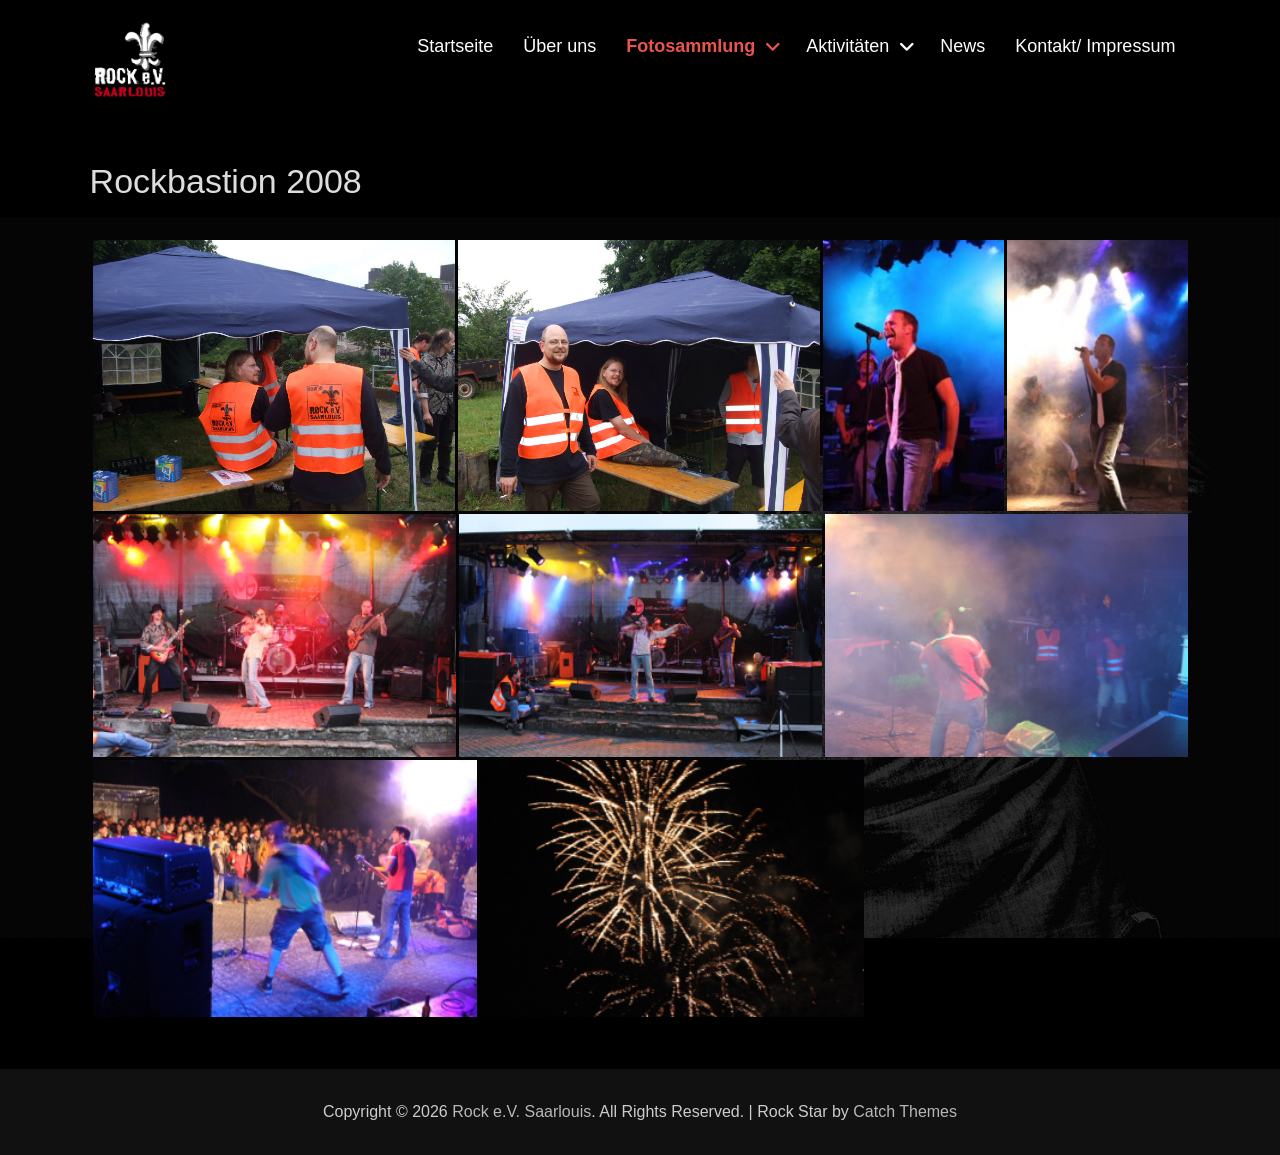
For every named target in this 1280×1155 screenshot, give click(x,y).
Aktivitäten (847, 46)
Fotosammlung (690, 46)
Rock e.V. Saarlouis (521, 1111)
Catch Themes (905, 1111)
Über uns (559, 46)
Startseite (455, 46)
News (962, 46)
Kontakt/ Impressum (1095, 46)
